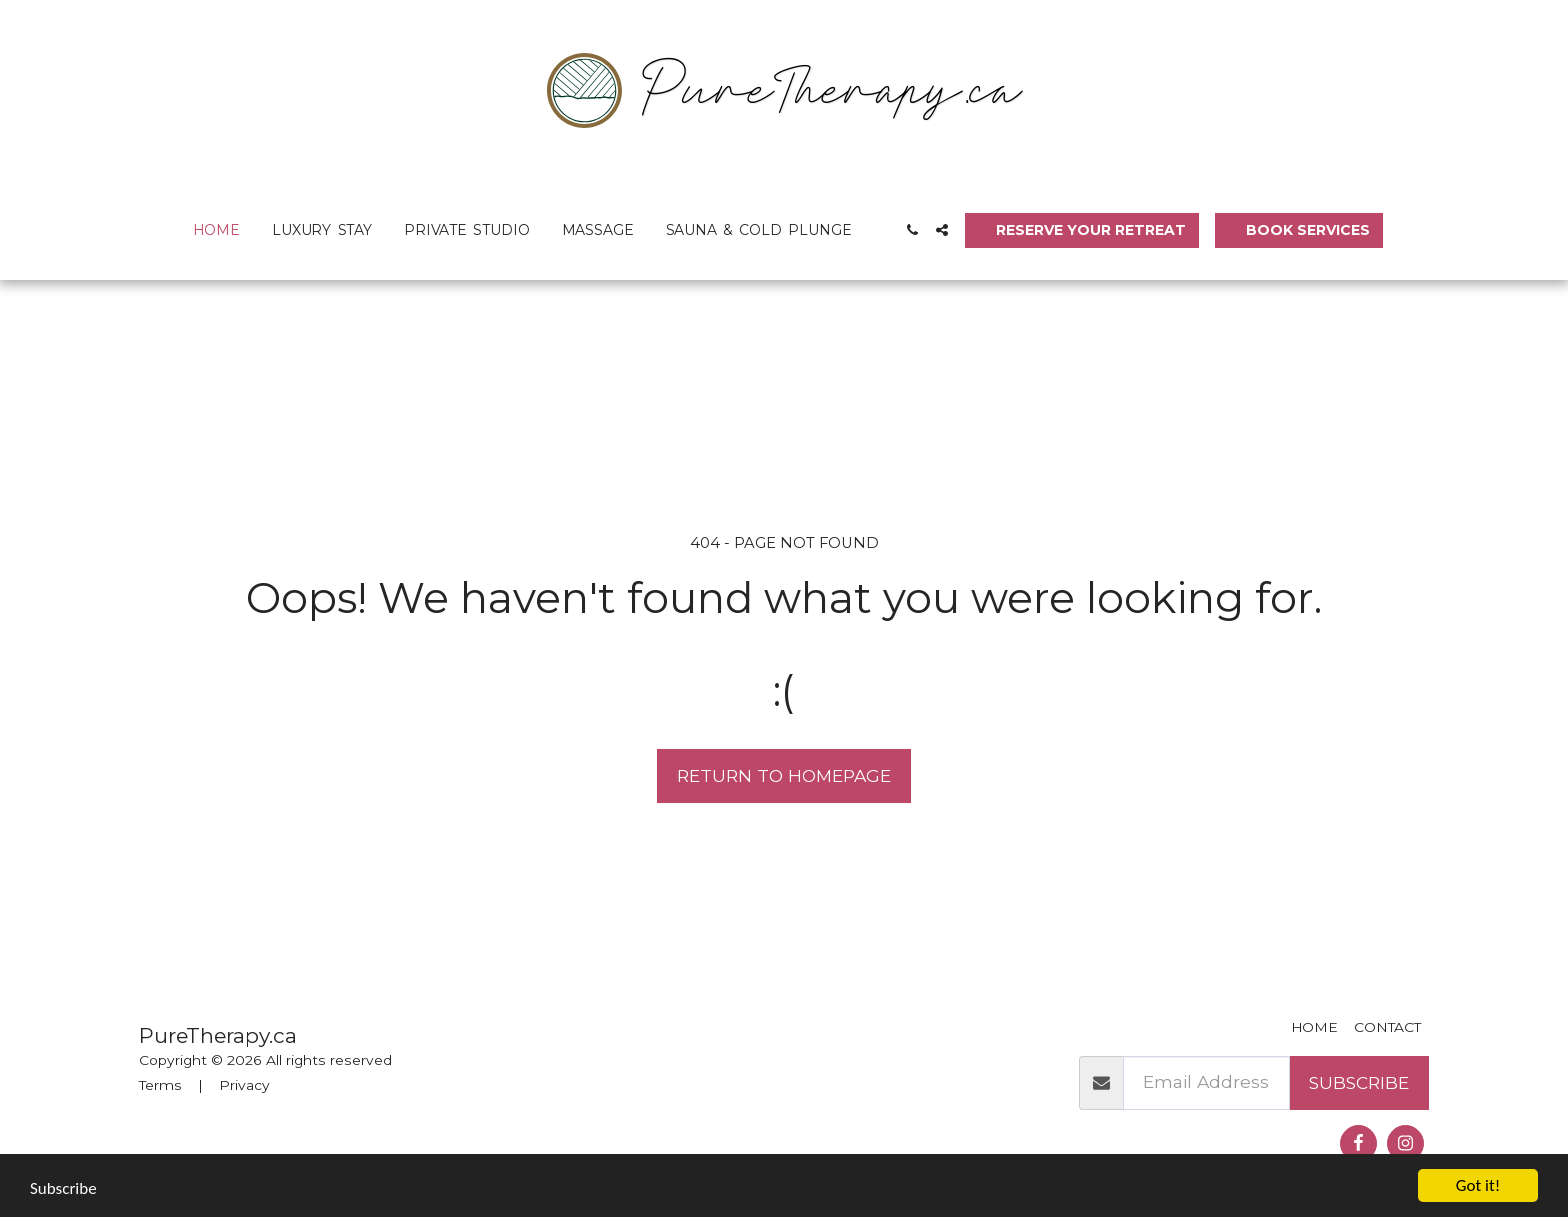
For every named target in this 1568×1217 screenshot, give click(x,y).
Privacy (244, 1085)
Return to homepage (784, 775)
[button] (912, 230)
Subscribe (1359, 1082)
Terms (160, 1085)
